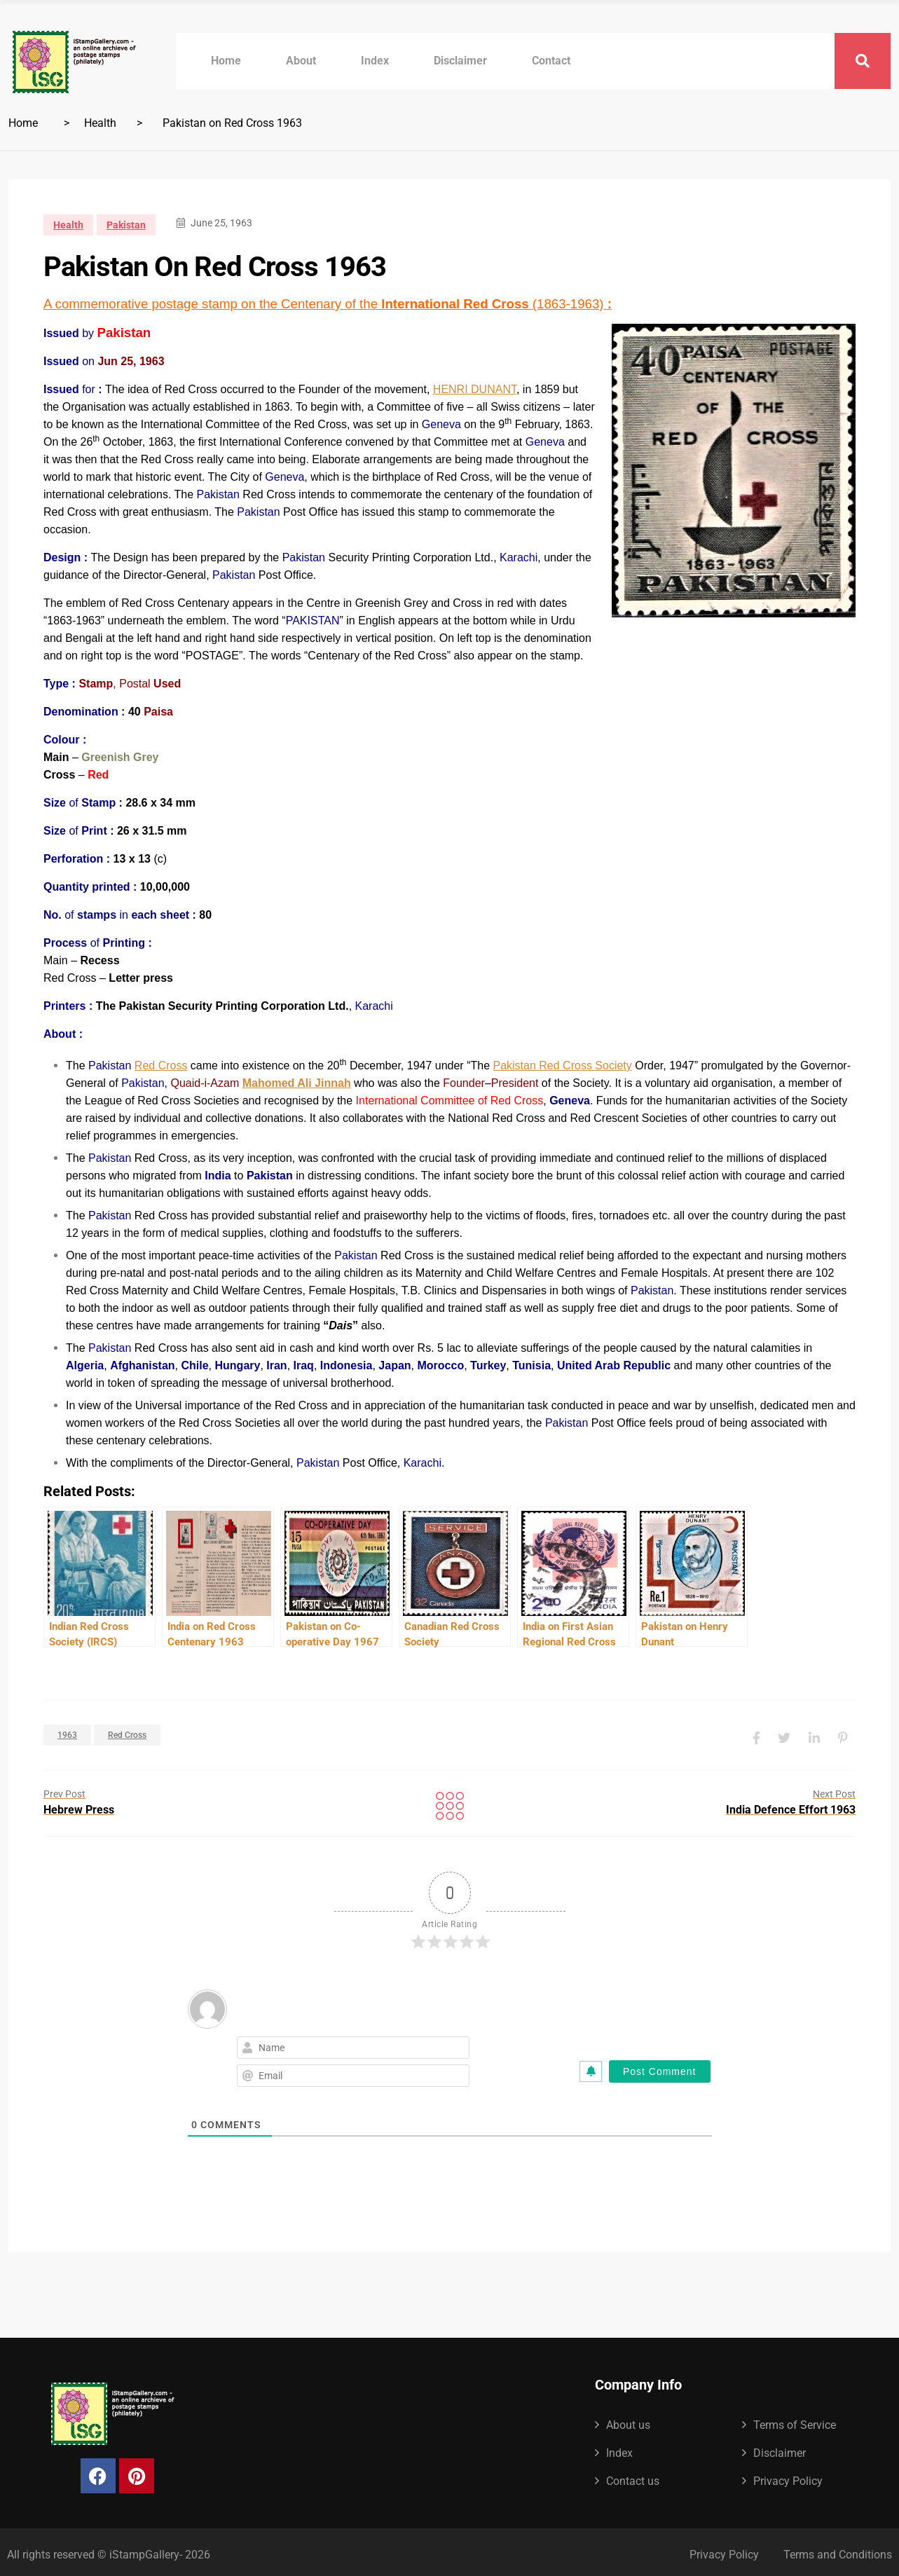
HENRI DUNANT (474, 389)
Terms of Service (794, 2420)
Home (226, 60)
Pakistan (126, 225)
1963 (67, 1732)
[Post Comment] (660, 2066)
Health (100, 123)
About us (628, 2420)
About (301, 60)
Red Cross (161, 1065)
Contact (551, 60)
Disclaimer (460, 60)
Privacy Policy (788, 2476)
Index (375, 60)
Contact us (632, 2476)
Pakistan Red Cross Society (562, 1065)
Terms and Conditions (837, 2549)
